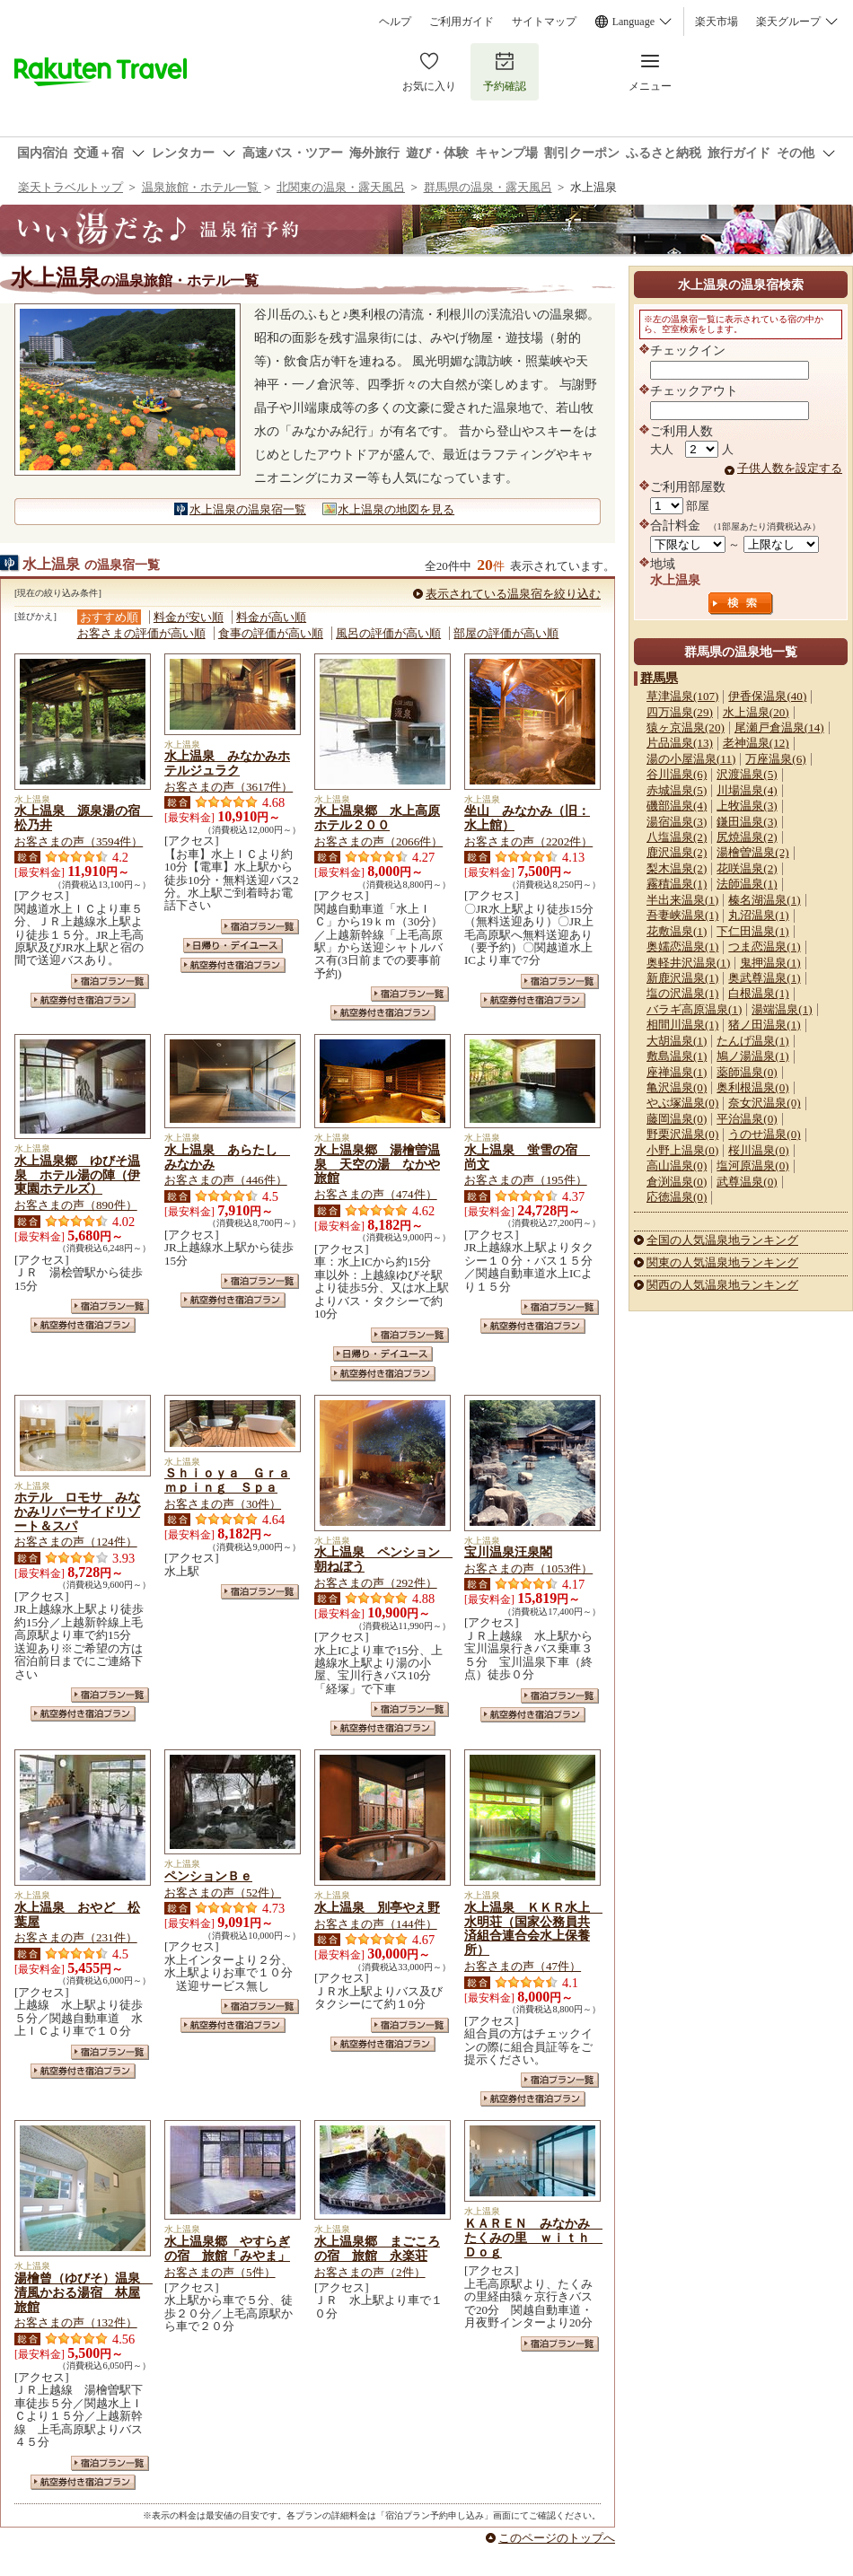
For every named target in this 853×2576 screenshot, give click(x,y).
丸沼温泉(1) (758, 915)
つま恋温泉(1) (764, 946)
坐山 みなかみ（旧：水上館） (527, 817)
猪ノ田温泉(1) (764, 1024)
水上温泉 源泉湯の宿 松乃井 (83, 817)
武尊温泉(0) (747, 1181)
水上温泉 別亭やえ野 (377, 1907)
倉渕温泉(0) (676, 1181)
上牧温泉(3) (747, 805)
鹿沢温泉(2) (676, 852)
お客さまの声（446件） (225, 1180)
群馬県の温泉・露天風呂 (488, 187)
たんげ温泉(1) (752, 1040)
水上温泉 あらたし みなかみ (227, 1157)
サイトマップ (544, 21)
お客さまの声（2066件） (378, 841)
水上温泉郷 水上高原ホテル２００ (377, 817)
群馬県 (659, 677)
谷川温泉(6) (676, 774)
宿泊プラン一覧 (110, 981)
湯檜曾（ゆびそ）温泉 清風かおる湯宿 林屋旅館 (83, 2292)
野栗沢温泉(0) (682, 1134)
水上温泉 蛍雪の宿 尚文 (527, 1157)
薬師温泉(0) (747, 1072)
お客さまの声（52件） (222, 1892)
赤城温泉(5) (676, 790)
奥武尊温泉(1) (764, 978)
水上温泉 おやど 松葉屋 (77, 1914)
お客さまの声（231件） (75, 1937)
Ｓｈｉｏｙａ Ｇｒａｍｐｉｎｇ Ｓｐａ (227, 1480)
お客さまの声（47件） (522, 1966)
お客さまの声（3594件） (78, 841)
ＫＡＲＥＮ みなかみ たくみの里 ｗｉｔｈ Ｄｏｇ (533, 2237)
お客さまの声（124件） (75, 1541)
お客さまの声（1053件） (528, 1568)
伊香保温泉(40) (767, 696)
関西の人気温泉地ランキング (722, 1285)
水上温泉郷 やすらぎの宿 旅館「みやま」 (227, 2248)
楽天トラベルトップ (70, 187)
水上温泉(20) (756, 712)
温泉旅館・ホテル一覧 (201, 187)
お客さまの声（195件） (525, 1180)
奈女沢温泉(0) (764, 1102)
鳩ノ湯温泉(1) (752, 1056)
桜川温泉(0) (758, 1150)
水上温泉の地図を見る (396, 509)
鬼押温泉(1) (770, 962)
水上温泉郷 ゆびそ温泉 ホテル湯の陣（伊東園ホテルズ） (77, 1174)
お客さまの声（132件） (75, 2322)
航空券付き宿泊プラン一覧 (83, 1000)
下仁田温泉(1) (752, 931)
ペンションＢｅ (208, 1876)
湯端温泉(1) (782, 1009)
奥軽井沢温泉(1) (688, 962)
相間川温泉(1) (682, 1024)
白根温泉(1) (758, 993)
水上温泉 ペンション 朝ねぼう (383, 1559)
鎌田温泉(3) (747, 821)
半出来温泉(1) (682, 900)
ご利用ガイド (461, 21)
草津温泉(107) (682, 696)
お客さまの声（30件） (222, 1504)
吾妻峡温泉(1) (682, 915)
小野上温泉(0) (682, 1150)
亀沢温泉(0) (676, 1087)
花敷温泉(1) (676, 931)
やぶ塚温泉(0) (682, 1102)
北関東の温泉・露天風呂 (341, 187)
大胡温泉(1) (676, 1040)
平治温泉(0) (747, 1119)
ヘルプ (395, 21)
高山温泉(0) (676, 1165)
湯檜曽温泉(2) (752, 852)
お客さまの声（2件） (370, 2272)
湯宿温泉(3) (676, 821)
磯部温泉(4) (676, 805)
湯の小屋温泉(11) (690, 759)
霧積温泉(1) (676, 883)
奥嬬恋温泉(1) (682, 946)
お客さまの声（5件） (220, 2272)
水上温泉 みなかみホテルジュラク (227, 763)
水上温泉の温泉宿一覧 (247, 509)
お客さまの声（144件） (375, 1924)
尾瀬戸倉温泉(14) (779, 727)
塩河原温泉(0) (752, 1165)
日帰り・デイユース (233, 945)
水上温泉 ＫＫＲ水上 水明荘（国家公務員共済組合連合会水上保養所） (533, 1929)
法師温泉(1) (747, 883)
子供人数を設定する (789, 468)
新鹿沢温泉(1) (682, 978)
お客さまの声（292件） (375, 1583)
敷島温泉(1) (676, 1056)
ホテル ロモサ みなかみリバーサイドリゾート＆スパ (77, 1511)
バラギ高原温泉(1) (694, 1009)
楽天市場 (716, 21)
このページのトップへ (556, 2538)
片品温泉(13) (679, 742)
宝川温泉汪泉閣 (508, 1552)
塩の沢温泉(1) (682, 993)
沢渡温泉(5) (747, 774)
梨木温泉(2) (676, 868)
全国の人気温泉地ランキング (722, 1240)
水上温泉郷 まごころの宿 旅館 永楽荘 (377, 2248)
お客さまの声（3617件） (228, 786)
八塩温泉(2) (676, 837)
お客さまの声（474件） (375, 1194)
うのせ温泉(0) (764, 1134)
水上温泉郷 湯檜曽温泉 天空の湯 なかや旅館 (377, 1164)
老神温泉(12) (756, 742)
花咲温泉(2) (747, 868)
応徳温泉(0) (676, 1197)
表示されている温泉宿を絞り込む (513, 593)
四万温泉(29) (679, 712)
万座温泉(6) (775, 759)
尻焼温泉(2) (747, 837)
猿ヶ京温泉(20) (685, 727)
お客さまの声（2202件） (528, 841)
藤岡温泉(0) (676, 1119)
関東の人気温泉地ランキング (722, 1262)
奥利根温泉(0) (752, 1087)
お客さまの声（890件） (75, 1205)
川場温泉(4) (747, 790)
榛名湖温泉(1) (764, 900)
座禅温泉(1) (676, 1072)
